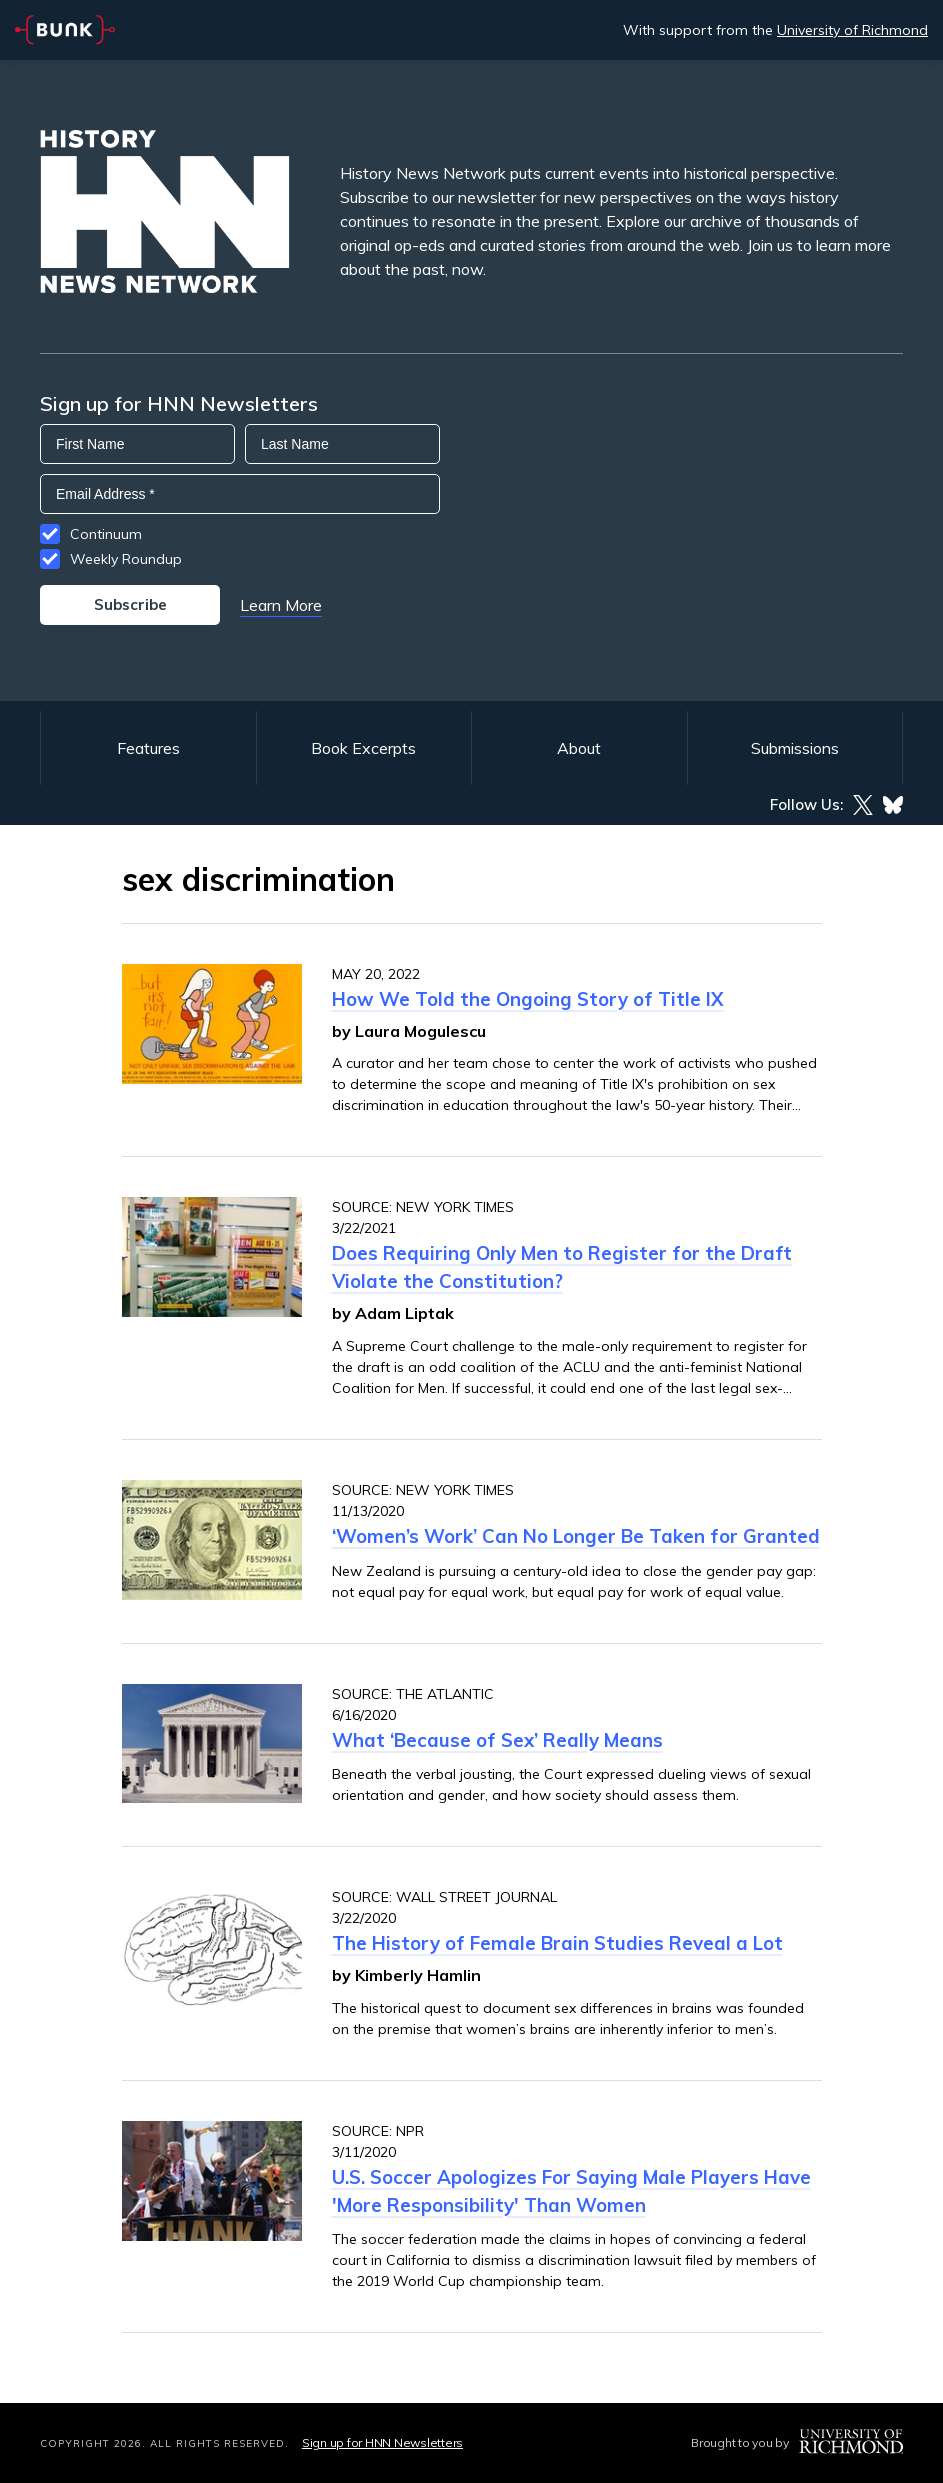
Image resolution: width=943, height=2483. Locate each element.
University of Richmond (852, 30)
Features (148, 748)
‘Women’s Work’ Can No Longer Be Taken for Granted (576, 1536)
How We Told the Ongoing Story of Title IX (528, 999)
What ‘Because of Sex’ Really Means (497, 1740)
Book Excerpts (363, 748)
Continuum (106, 534)
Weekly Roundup (126, 559)
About (579, 748)
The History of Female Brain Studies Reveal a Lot (557, 1943)
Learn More (281, 605)
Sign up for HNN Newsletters (382, 2442)
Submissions (795, 748)
